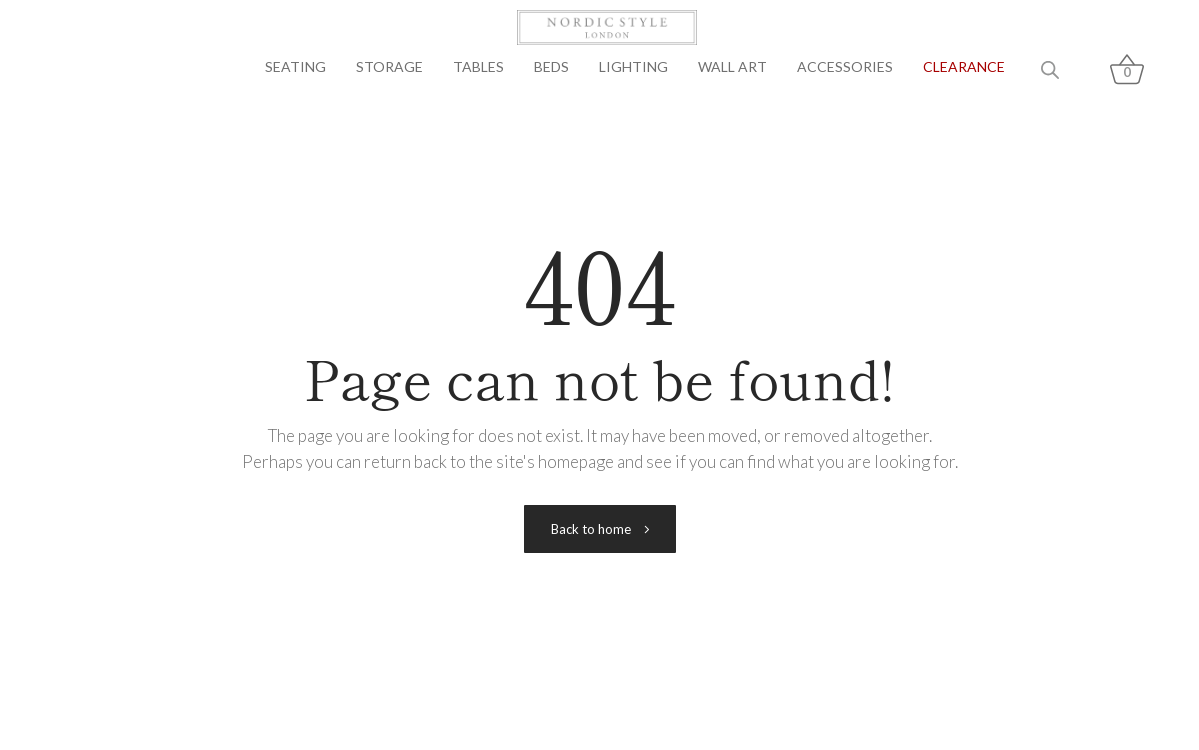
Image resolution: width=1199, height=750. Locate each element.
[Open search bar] (1050, 70)
